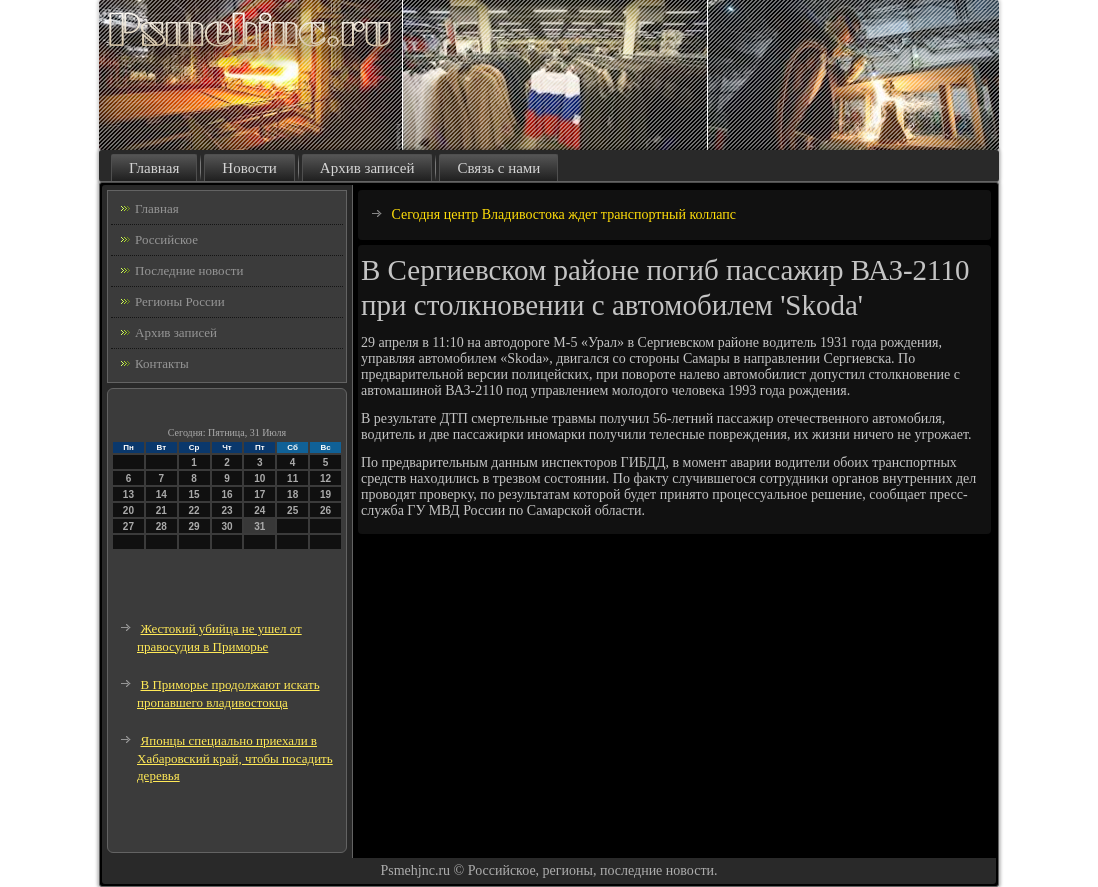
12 (325, 478)
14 (161, 494)
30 (226, 526)
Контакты (162, 363)
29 (194, 526)
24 (259, 510)
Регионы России (180, 301)
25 (292, 510)
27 (128, 526)
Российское (166, 239)
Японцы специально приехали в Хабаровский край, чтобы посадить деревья (235, 758)
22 (194, 510)
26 (325, 510)
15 (194, 494)
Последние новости (189, 270)
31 (259, 526)
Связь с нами (498, 168)
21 (161, 510)
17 (259, 494)
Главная (154, 168)
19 (325, 494)
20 (128, 510)
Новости (249, 168)
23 (226, 510)
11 (292, 478)
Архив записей (367, 168)
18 (292, 494)
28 (161, 526)
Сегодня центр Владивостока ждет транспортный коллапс (564, 214)
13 (128, 494)
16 (226, 494)
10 (259, 478)
